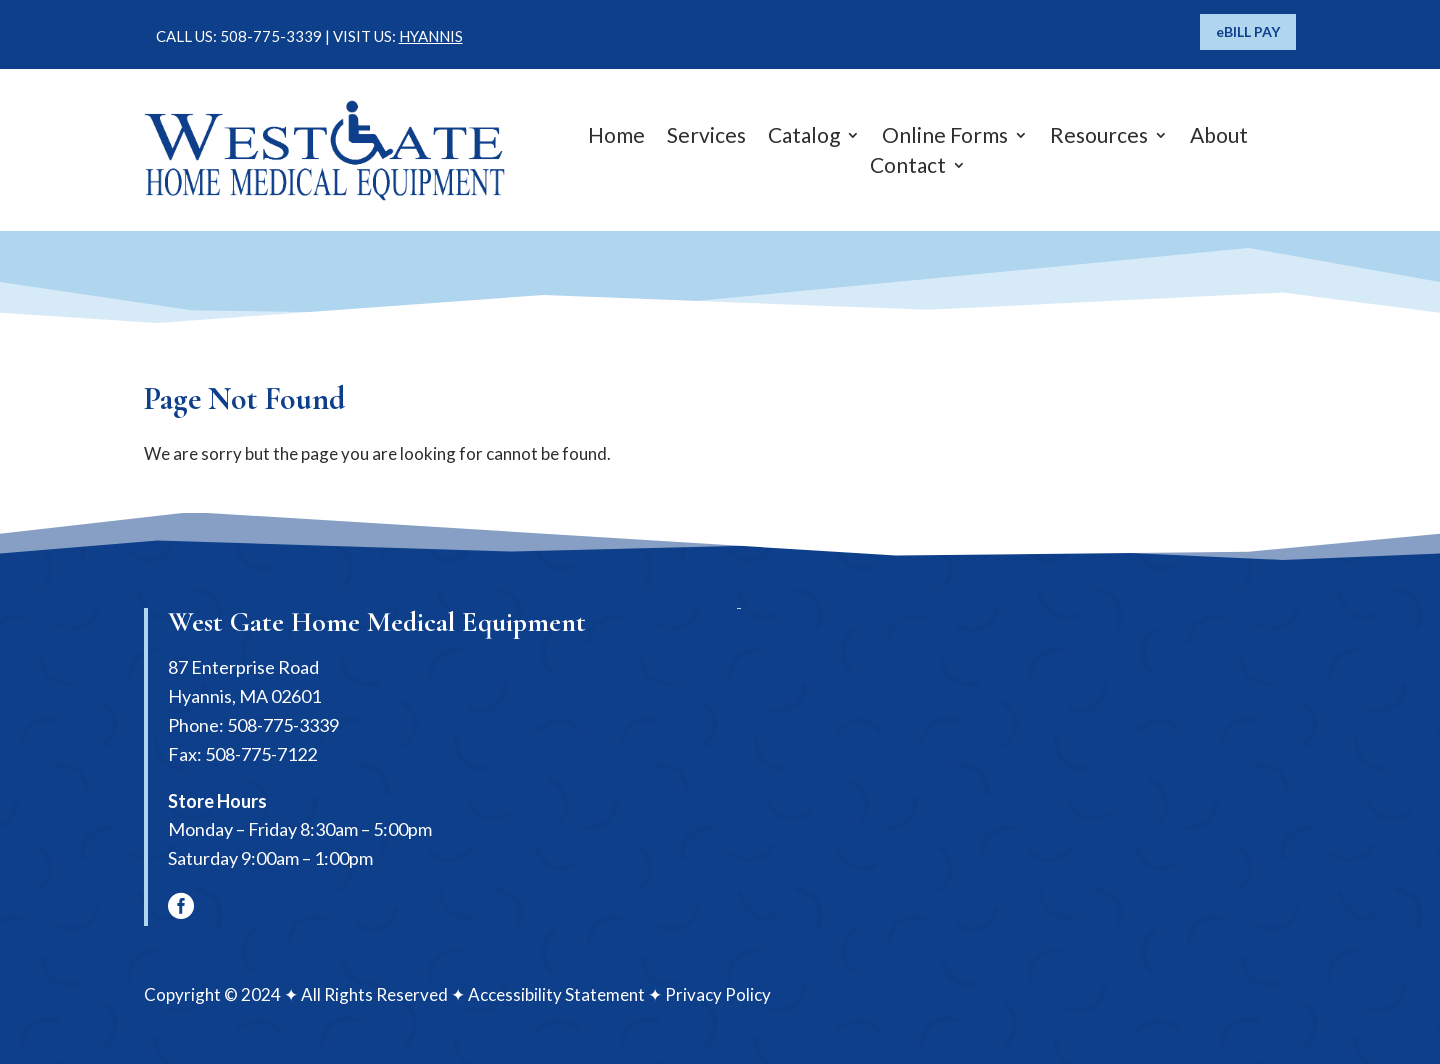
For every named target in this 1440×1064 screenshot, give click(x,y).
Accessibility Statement (556, 994)
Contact (908, 167)
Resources (1099, 137)
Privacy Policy (718, 994)
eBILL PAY (1248, 31)
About (1219, 137)
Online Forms (945, 137)
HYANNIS (431, 36)
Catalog (804, 137)
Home (616, 137)
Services (706, 137)
